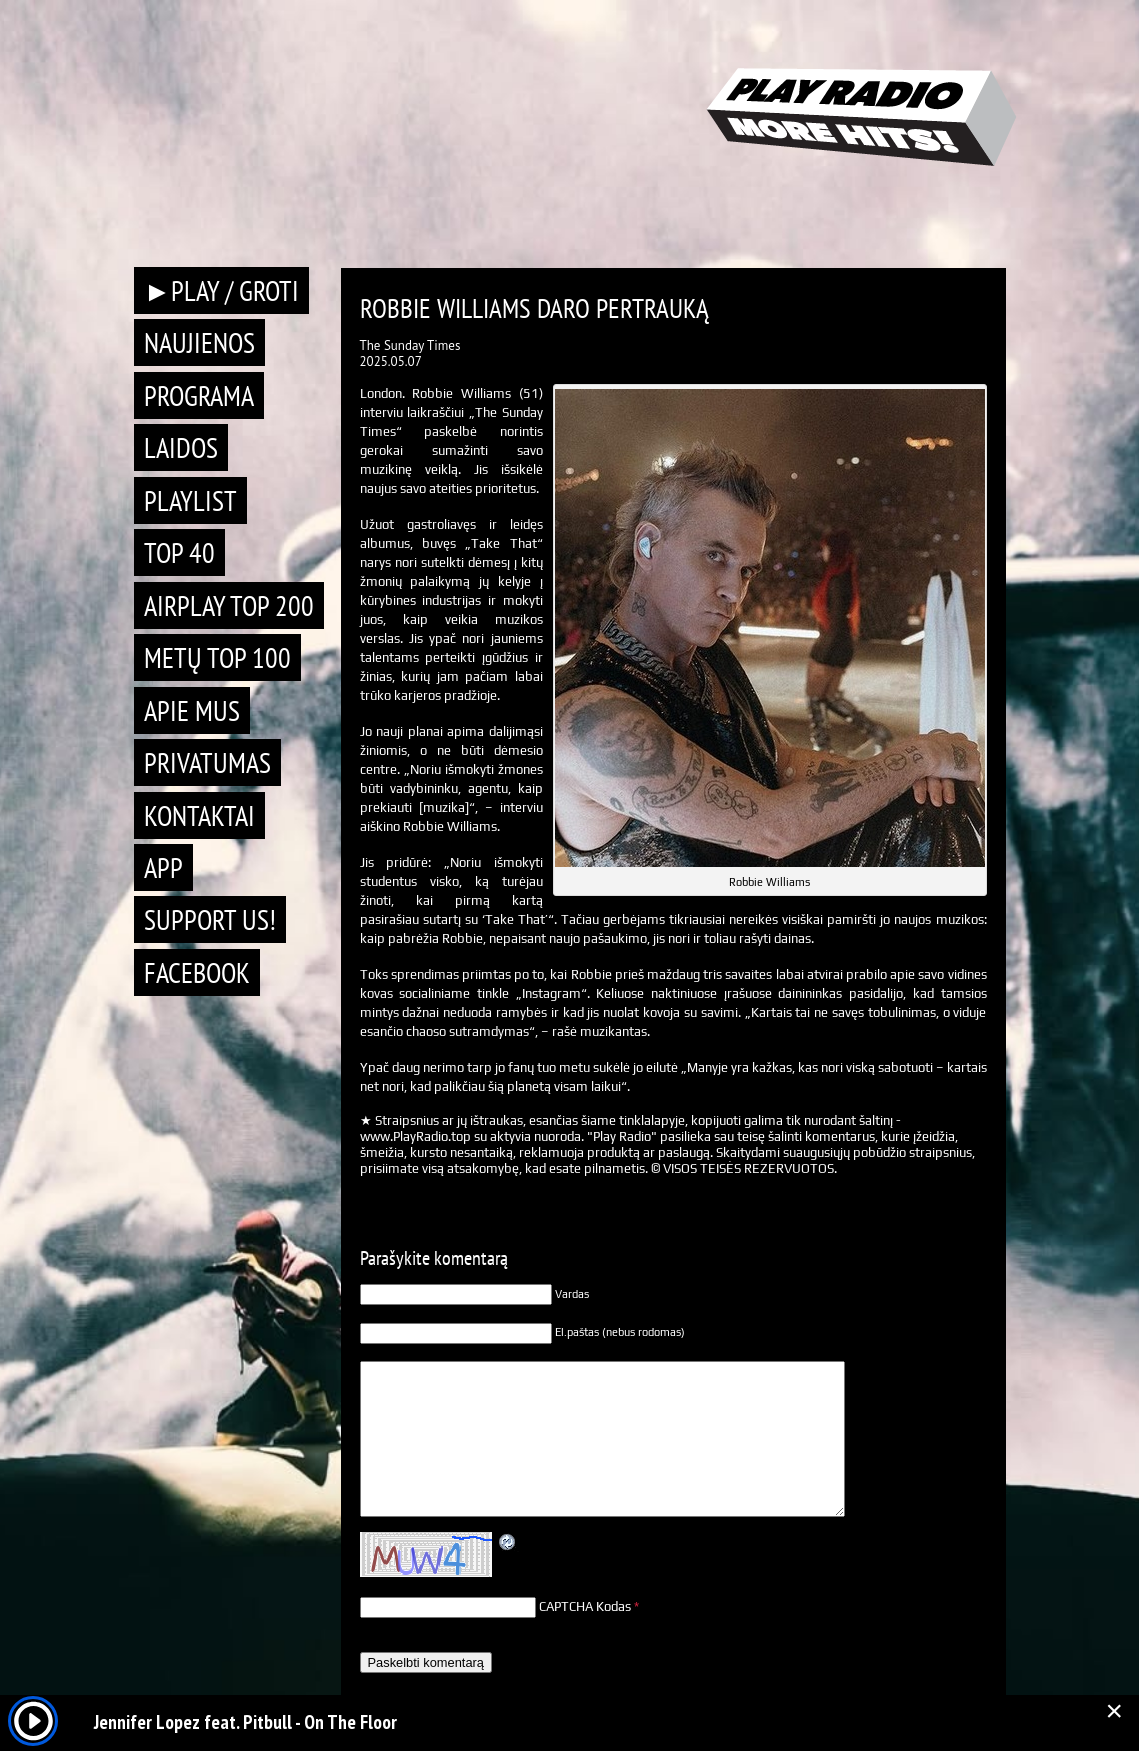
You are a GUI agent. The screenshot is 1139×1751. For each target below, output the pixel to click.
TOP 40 (179, 552)
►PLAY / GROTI (222, 290)
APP (163, 867)
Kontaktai (199, 815)
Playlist (190, 500)
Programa (199, 395)
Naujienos (199, 342)
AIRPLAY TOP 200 (229, 605)
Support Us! (210, 919)
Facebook (197, 972)
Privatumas (207, 762)
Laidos (181, 447)
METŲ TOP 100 (217, 657)
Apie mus (192, 710)
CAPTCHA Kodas (585, 1606)
